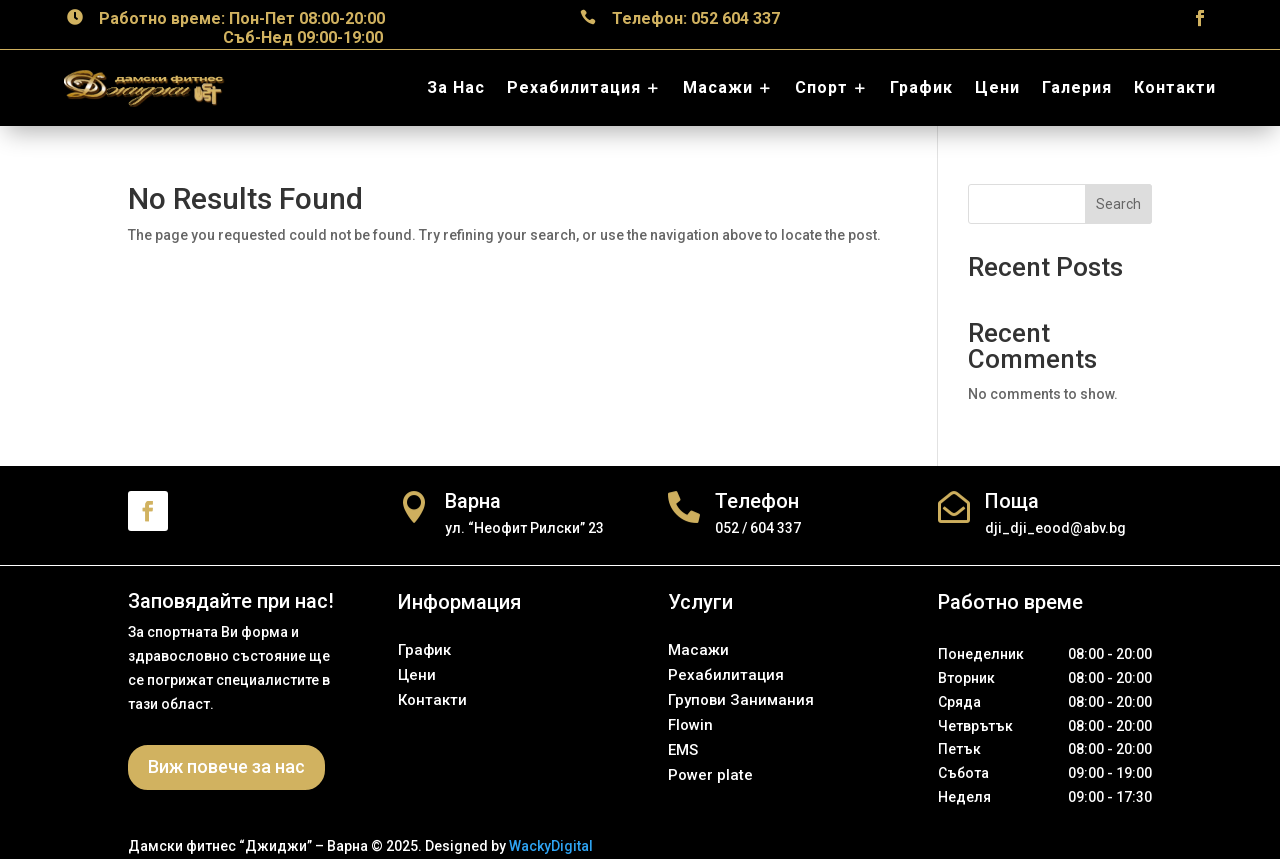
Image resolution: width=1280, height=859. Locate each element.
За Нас (456, 87)
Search (1118, 204)
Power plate (710, 775)
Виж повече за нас (226, 766)
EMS (683, 750)
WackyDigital (551, 846)
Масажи (718, 87)
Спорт (821, 87)
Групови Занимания (741, 700)
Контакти (1175, 87)
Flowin (690, 725)
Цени (997, 87)
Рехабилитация (574, 87)
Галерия (1077, 87)
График (921, 87)
